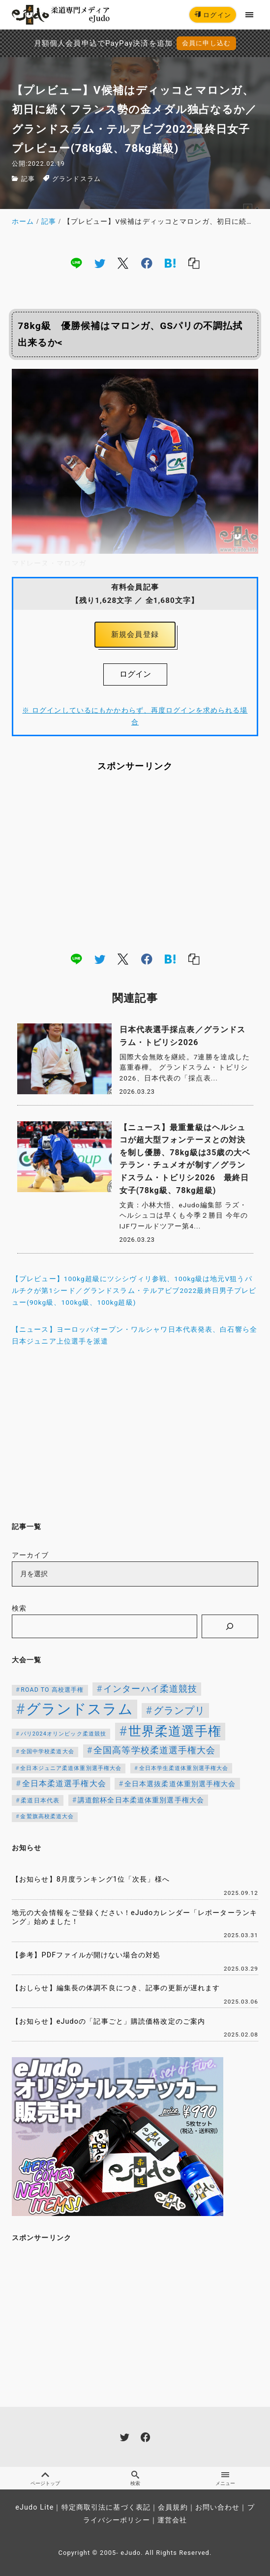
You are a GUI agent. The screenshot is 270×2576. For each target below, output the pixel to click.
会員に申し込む (206, 43)
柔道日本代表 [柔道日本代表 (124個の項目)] (40, 1800)
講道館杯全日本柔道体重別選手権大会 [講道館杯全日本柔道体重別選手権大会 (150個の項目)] (141, 1800)
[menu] (249, 14)
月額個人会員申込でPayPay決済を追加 (103, 43)
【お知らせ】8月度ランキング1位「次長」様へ (91, 1879)
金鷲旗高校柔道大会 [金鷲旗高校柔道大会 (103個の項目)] (47, 1816)
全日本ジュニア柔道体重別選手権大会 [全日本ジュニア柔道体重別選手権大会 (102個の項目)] (70, 1768)
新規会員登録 (135, 634)
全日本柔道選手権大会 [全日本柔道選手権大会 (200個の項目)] (64, 1783)
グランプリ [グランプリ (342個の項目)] (179, 1710)
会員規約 (172, 2507)
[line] (76, 263)
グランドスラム (76, 178)
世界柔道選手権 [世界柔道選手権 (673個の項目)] (175, 1731)
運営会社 (172, 2520)
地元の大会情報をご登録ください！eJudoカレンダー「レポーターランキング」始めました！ (134, 1917)
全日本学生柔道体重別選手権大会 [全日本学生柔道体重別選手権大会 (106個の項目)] (184, 1768)
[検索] (230, 1626)
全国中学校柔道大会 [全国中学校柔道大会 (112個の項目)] (47, 1751)
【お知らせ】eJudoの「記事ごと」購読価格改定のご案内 (108, 2021)
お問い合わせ (217, 2507)
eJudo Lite (34, 2507)
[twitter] (99, 263)
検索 (19, 1608)
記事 (28, 178)
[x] (123, 263)
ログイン (212, 15)
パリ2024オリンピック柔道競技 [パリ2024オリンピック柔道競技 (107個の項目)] (64, 1734)
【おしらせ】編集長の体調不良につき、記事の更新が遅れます (116, 1988)
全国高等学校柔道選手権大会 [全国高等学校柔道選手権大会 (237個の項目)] (154, 1750)
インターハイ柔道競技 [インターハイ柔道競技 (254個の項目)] (150, 1688)
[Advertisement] (135, 861)
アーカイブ (30, 1555)
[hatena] (170, 263)
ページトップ (45, 2478)
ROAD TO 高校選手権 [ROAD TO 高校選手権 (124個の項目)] (52, 1689)
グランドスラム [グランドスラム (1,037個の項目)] (79, 1709)
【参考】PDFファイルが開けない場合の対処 (86, 1955)
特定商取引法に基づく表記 (105, 2507)
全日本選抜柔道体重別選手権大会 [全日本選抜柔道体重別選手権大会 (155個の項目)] (180, 1784)
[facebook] (146, 263)
